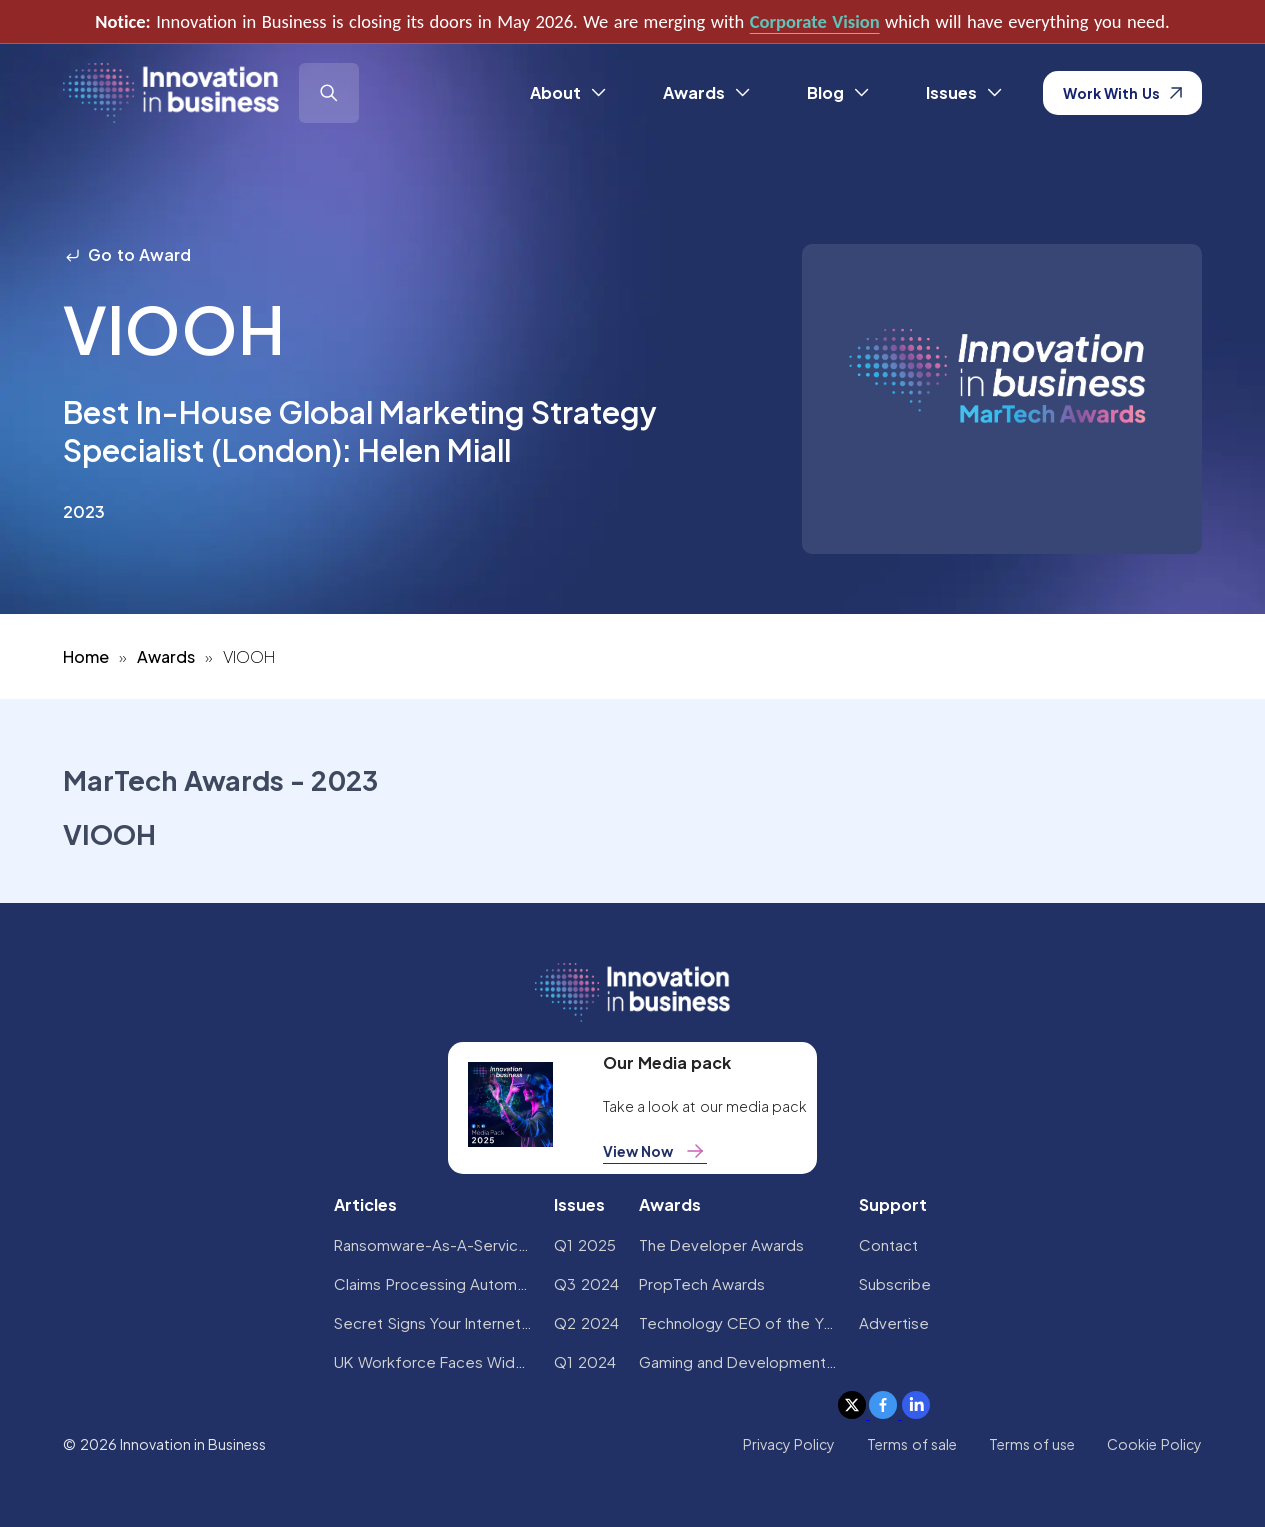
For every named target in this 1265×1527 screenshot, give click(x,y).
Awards (166, 656)
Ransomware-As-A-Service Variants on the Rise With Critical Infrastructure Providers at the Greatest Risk (434, 1244)
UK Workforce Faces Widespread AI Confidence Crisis (434, 1361)
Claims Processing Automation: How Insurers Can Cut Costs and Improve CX (434, 1283)
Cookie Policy (1154, 1444)
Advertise (894, 1322)
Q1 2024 (584, 1361)
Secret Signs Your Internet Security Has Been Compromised (434, 1322)
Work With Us (1122, 93)
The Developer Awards (722, 1244)
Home (86, 656)
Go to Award (127, 254)
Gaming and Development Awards (739, 1361)
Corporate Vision (815, 21)
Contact (888, 1244)
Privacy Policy (789, 1444)
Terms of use (1032, 1444)
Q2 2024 (586, 1322)
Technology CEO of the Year (739, 1322)
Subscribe (895, 1283)
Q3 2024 (586, 1283)
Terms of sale (912, 1444)
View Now (655, 1151)
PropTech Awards (702, 1283)
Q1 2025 (584, 1244)
